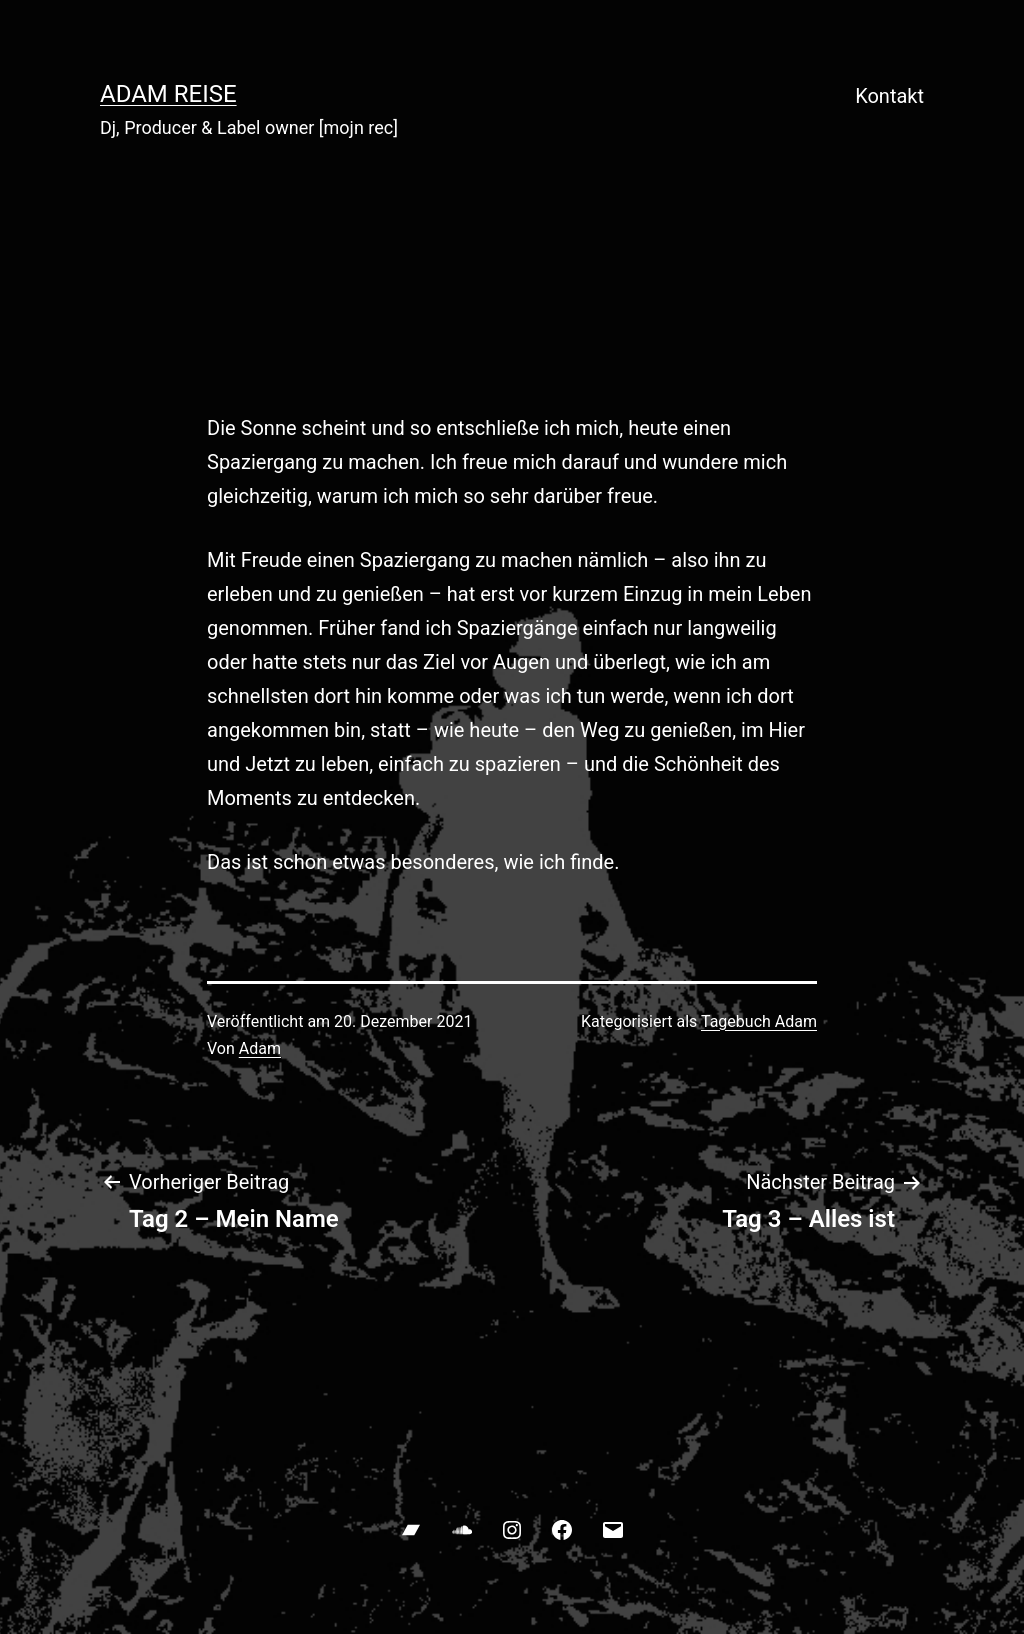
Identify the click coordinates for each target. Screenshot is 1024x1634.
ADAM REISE (168, 94)
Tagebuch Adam (759, 1021)
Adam (260, 1048)
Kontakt (889, 96)
